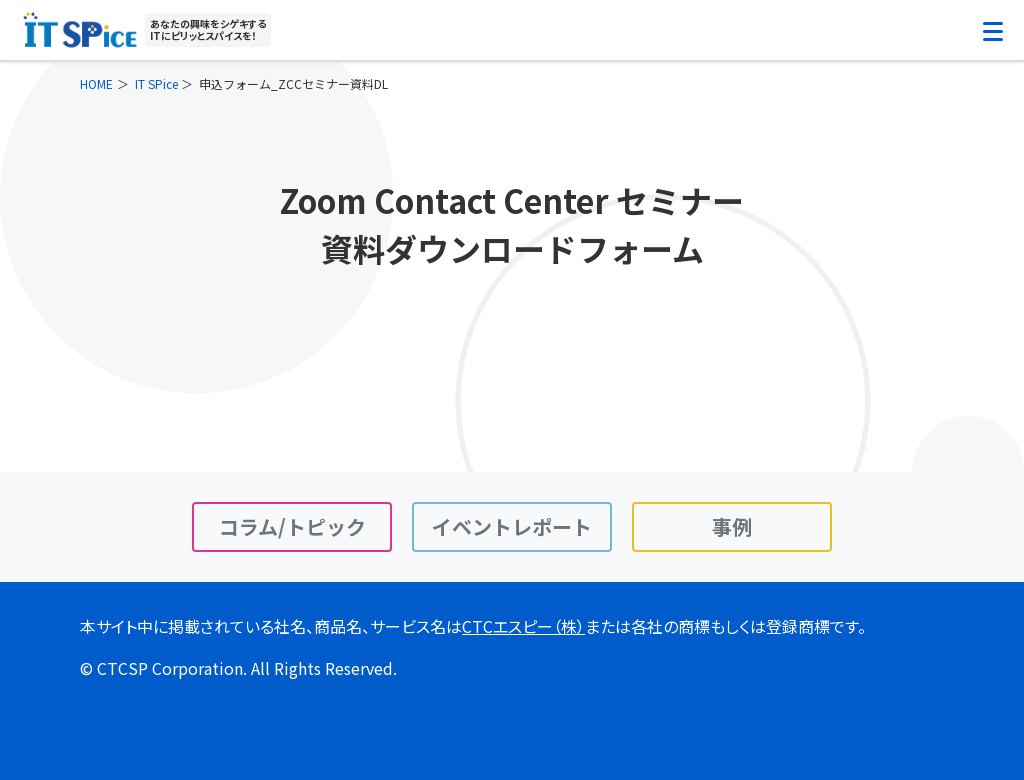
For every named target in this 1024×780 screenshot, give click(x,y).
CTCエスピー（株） (523, 626)
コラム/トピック (292, 526)
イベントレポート (512, 526)
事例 (732, 526)
